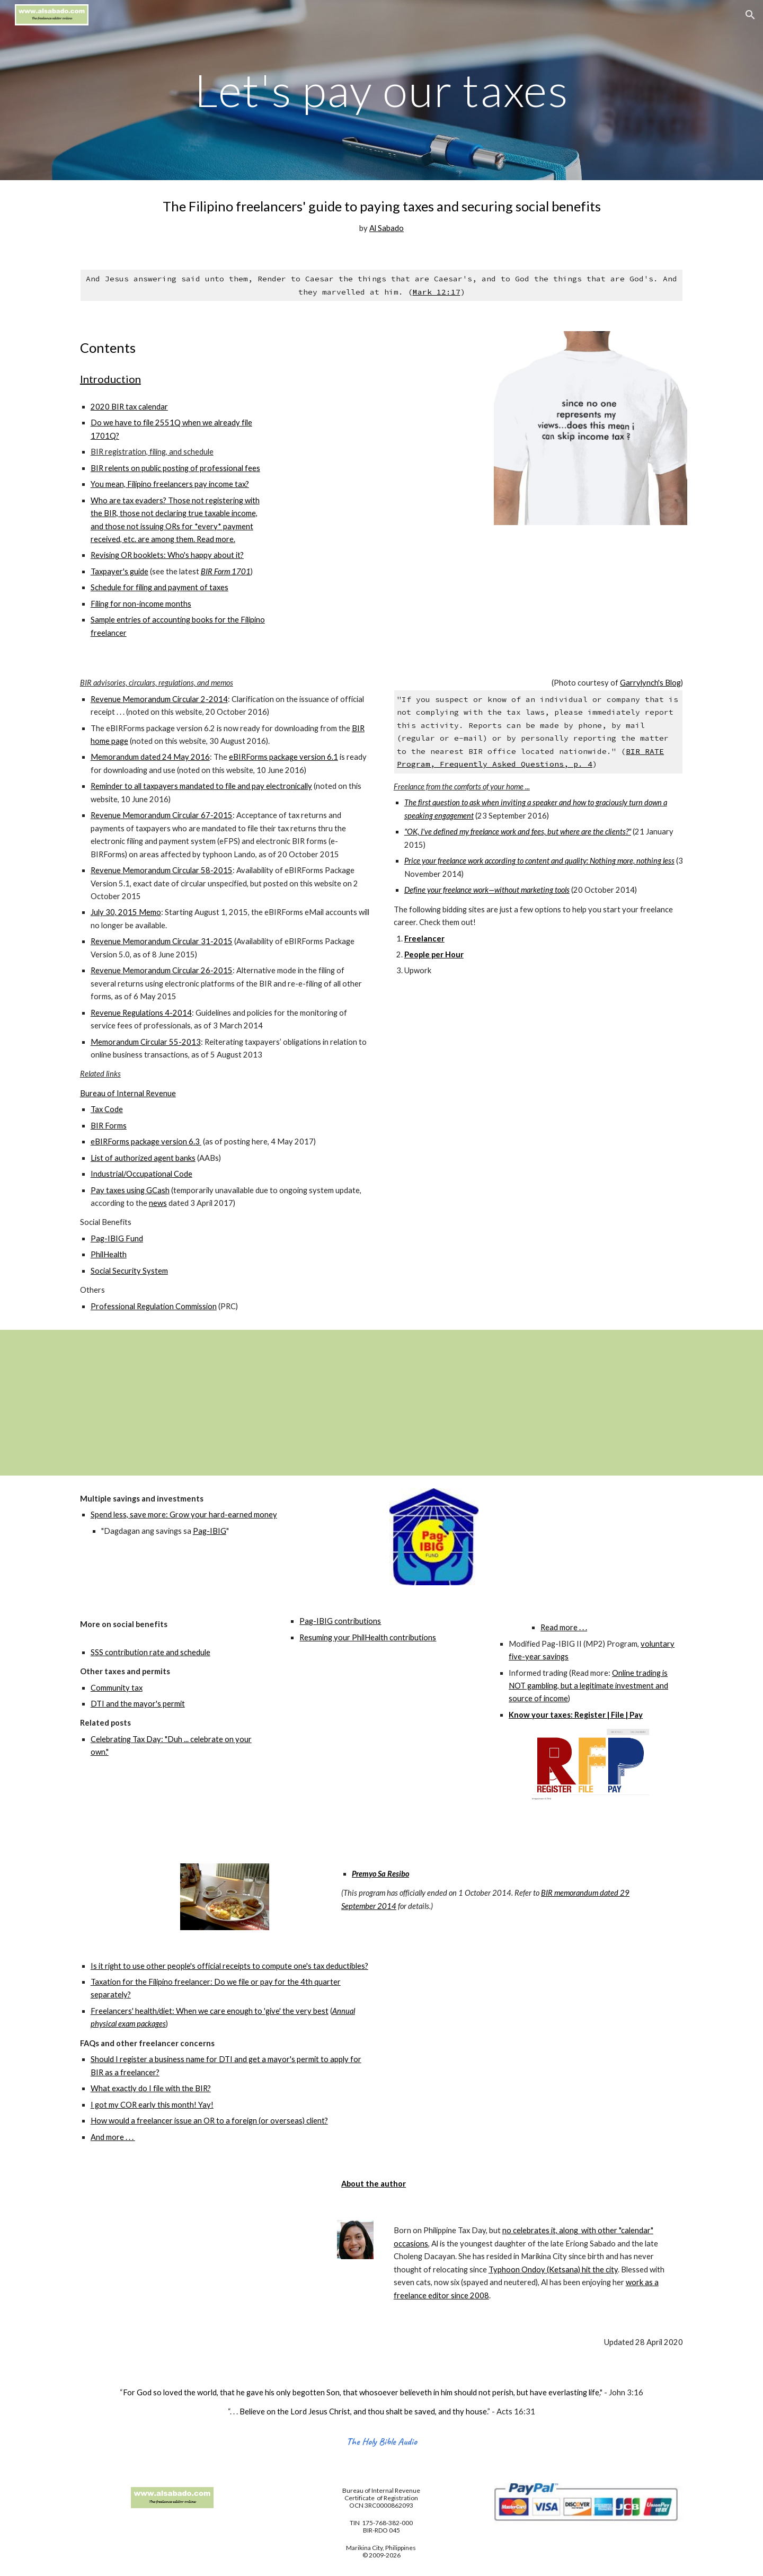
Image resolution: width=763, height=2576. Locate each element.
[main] (381, 90)
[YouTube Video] (459, 1403)
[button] (750, 15)
